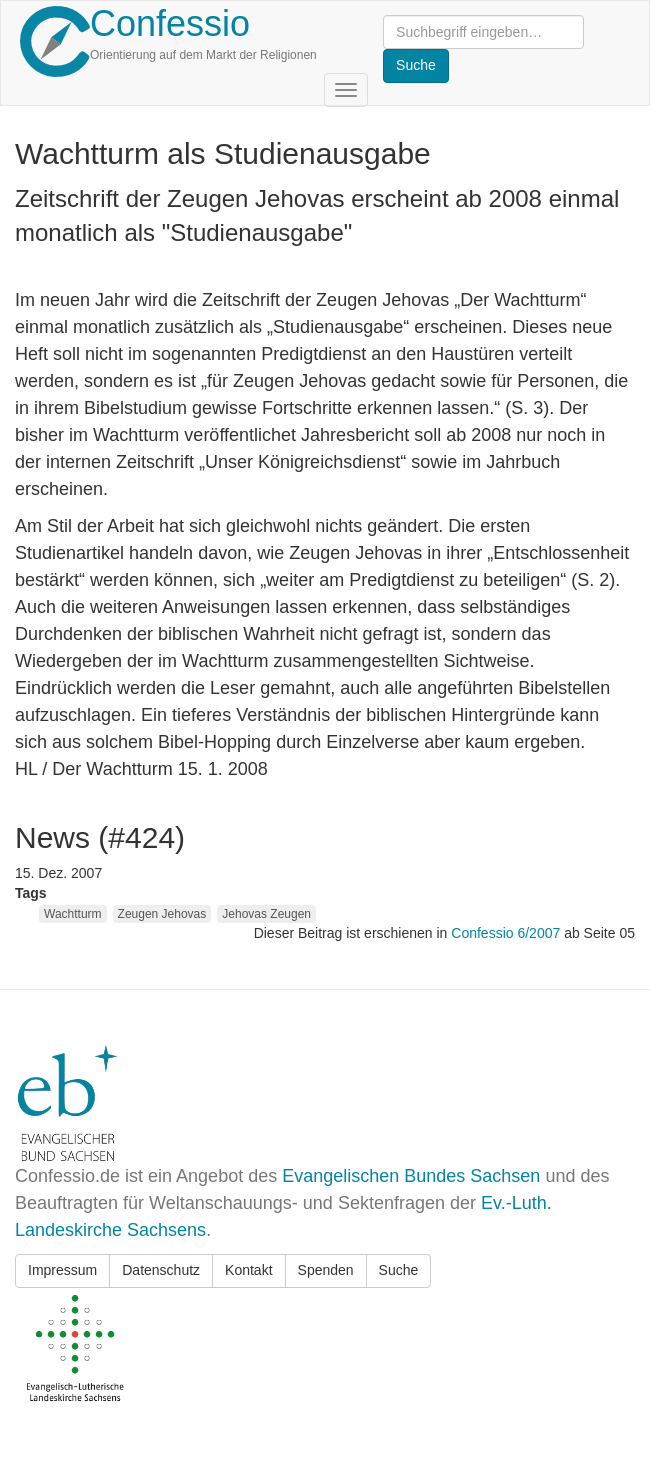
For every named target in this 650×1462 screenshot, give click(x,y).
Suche (399, 1270)
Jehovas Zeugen (266, 914)
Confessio (170, 23)
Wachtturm (73, 914)
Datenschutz (161, 1270)
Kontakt (248, 1270)
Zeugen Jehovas (162, 914)
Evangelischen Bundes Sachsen (411, 1176)
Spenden (326, 1270)
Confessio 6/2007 (507, 933)
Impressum (62, 1270)
